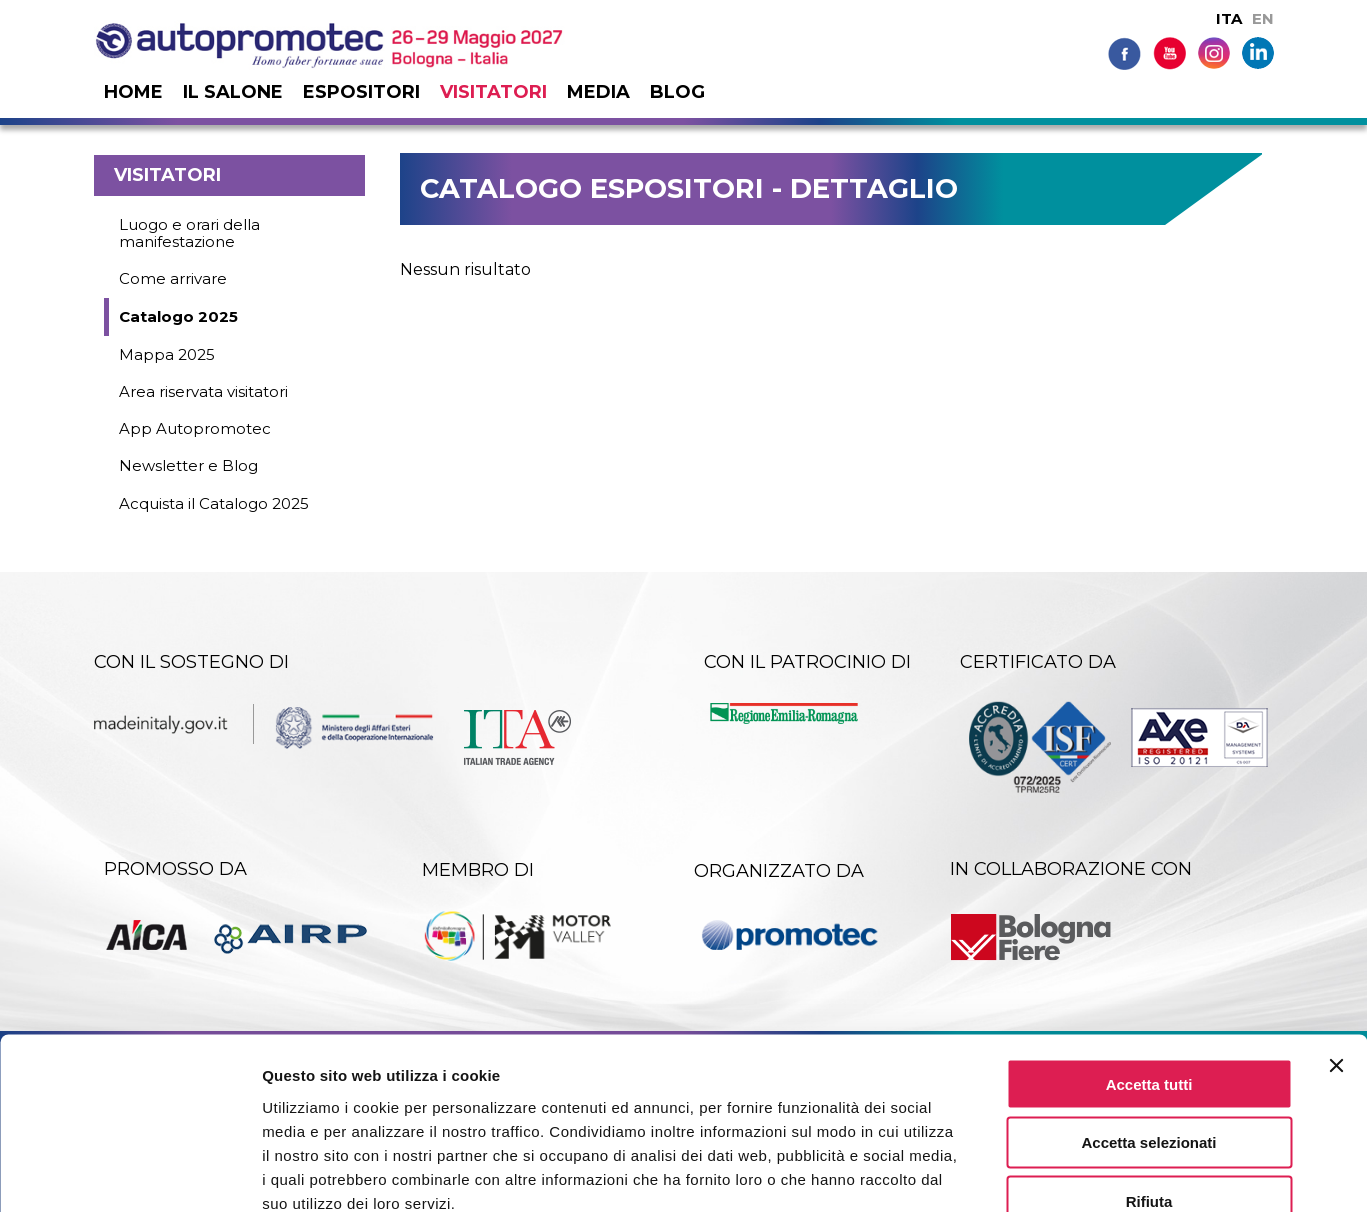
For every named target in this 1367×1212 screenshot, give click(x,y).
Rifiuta (1149, 1084)
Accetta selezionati (1148, 1025)
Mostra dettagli (1052, 1172)
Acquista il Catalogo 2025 (214, 503)
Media (598, 92)
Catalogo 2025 (178, 316)
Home (133, 92)
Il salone (233, 92)
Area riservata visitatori (203, 391)
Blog (677, 92)
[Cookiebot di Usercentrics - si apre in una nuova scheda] (129, 1173)
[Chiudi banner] (1336, 948)
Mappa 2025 (167, 354)
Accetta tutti (1149, 966)
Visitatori (493, 92)
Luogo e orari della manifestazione (189, 233)
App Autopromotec (195, 428)
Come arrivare (173, 278)
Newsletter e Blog (188, 465)
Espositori (361, 92)
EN (1263, 18)
